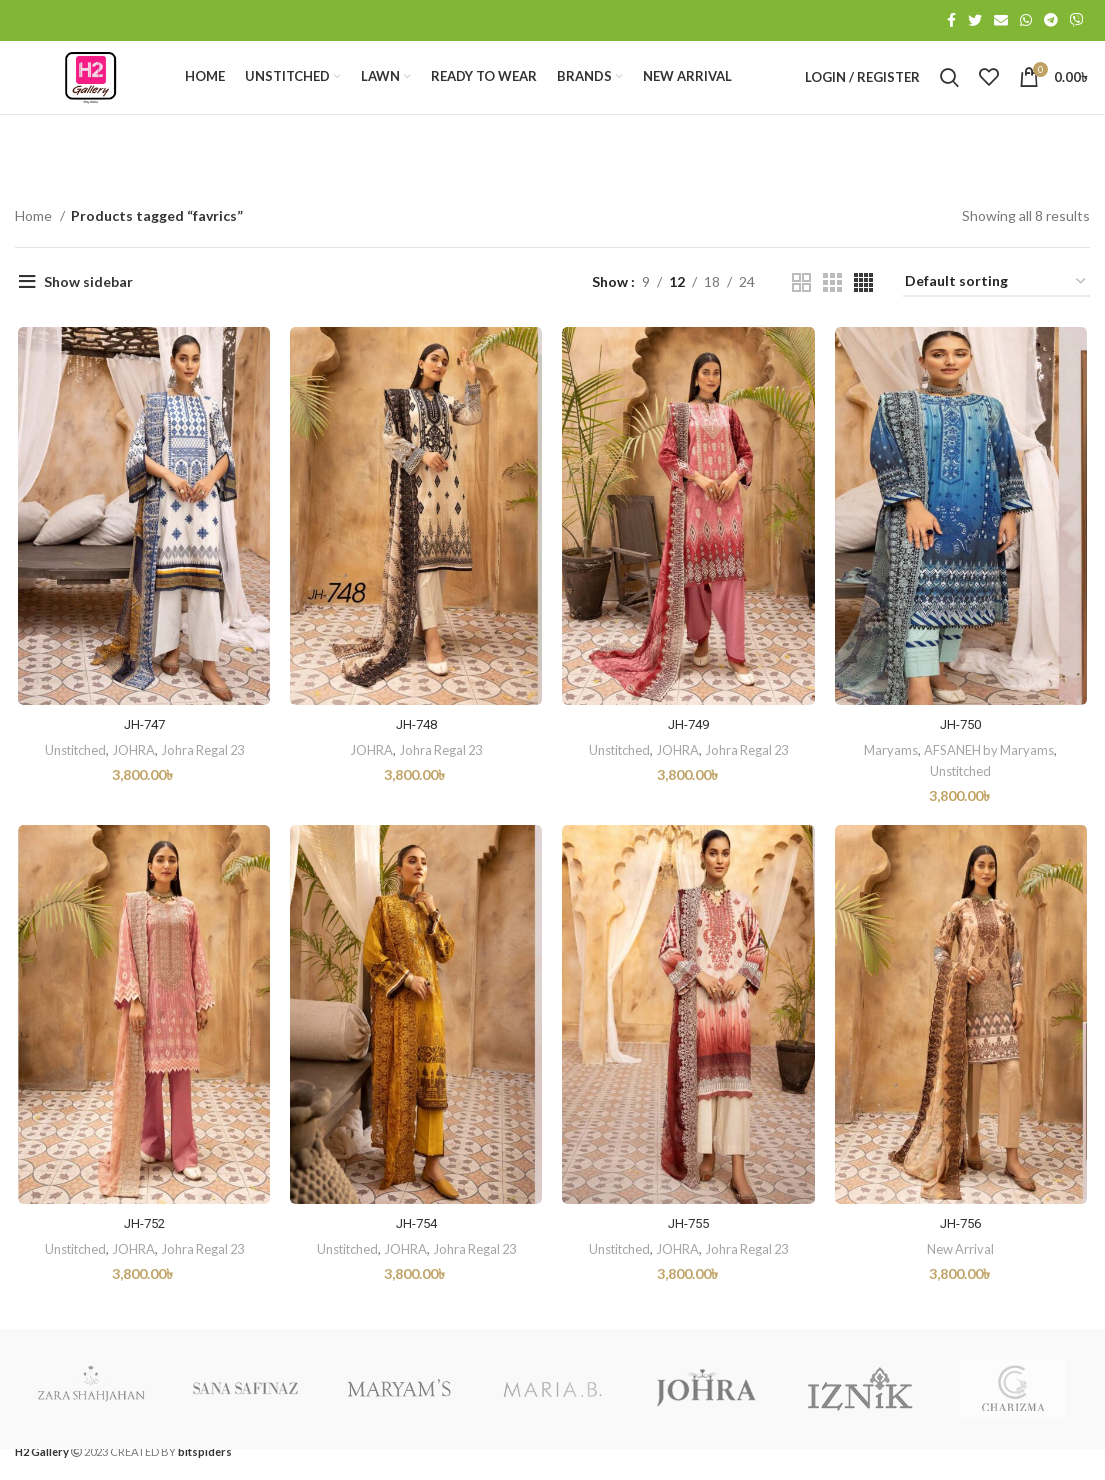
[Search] (949, 94)
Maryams (891, 784)
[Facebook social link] (951, 21)
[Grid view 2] (801, 314)
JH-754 (416, 1260)
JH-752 (142, 1260)
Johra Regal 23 (201, 784)
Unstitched (71, 784)
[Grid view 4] (863, 314)
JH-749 (689, 759)
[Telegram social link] (1051, 21)
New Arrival (963, 1285)
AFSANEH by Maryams (992, 784)
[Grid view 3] (832, 314)
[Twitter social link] (975, 21)
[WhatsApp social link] (1026, 21)
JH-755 (689, 1260)
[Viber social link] (1077, 21)
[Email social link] (1001, 21)
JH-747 (142, 759)
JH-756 (963, 1260)
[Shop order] (996, 314)
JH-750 (963, 759)
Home (35, 247)
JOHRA (130, 784)
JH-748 (416, 759)
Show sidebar (88, 314)
